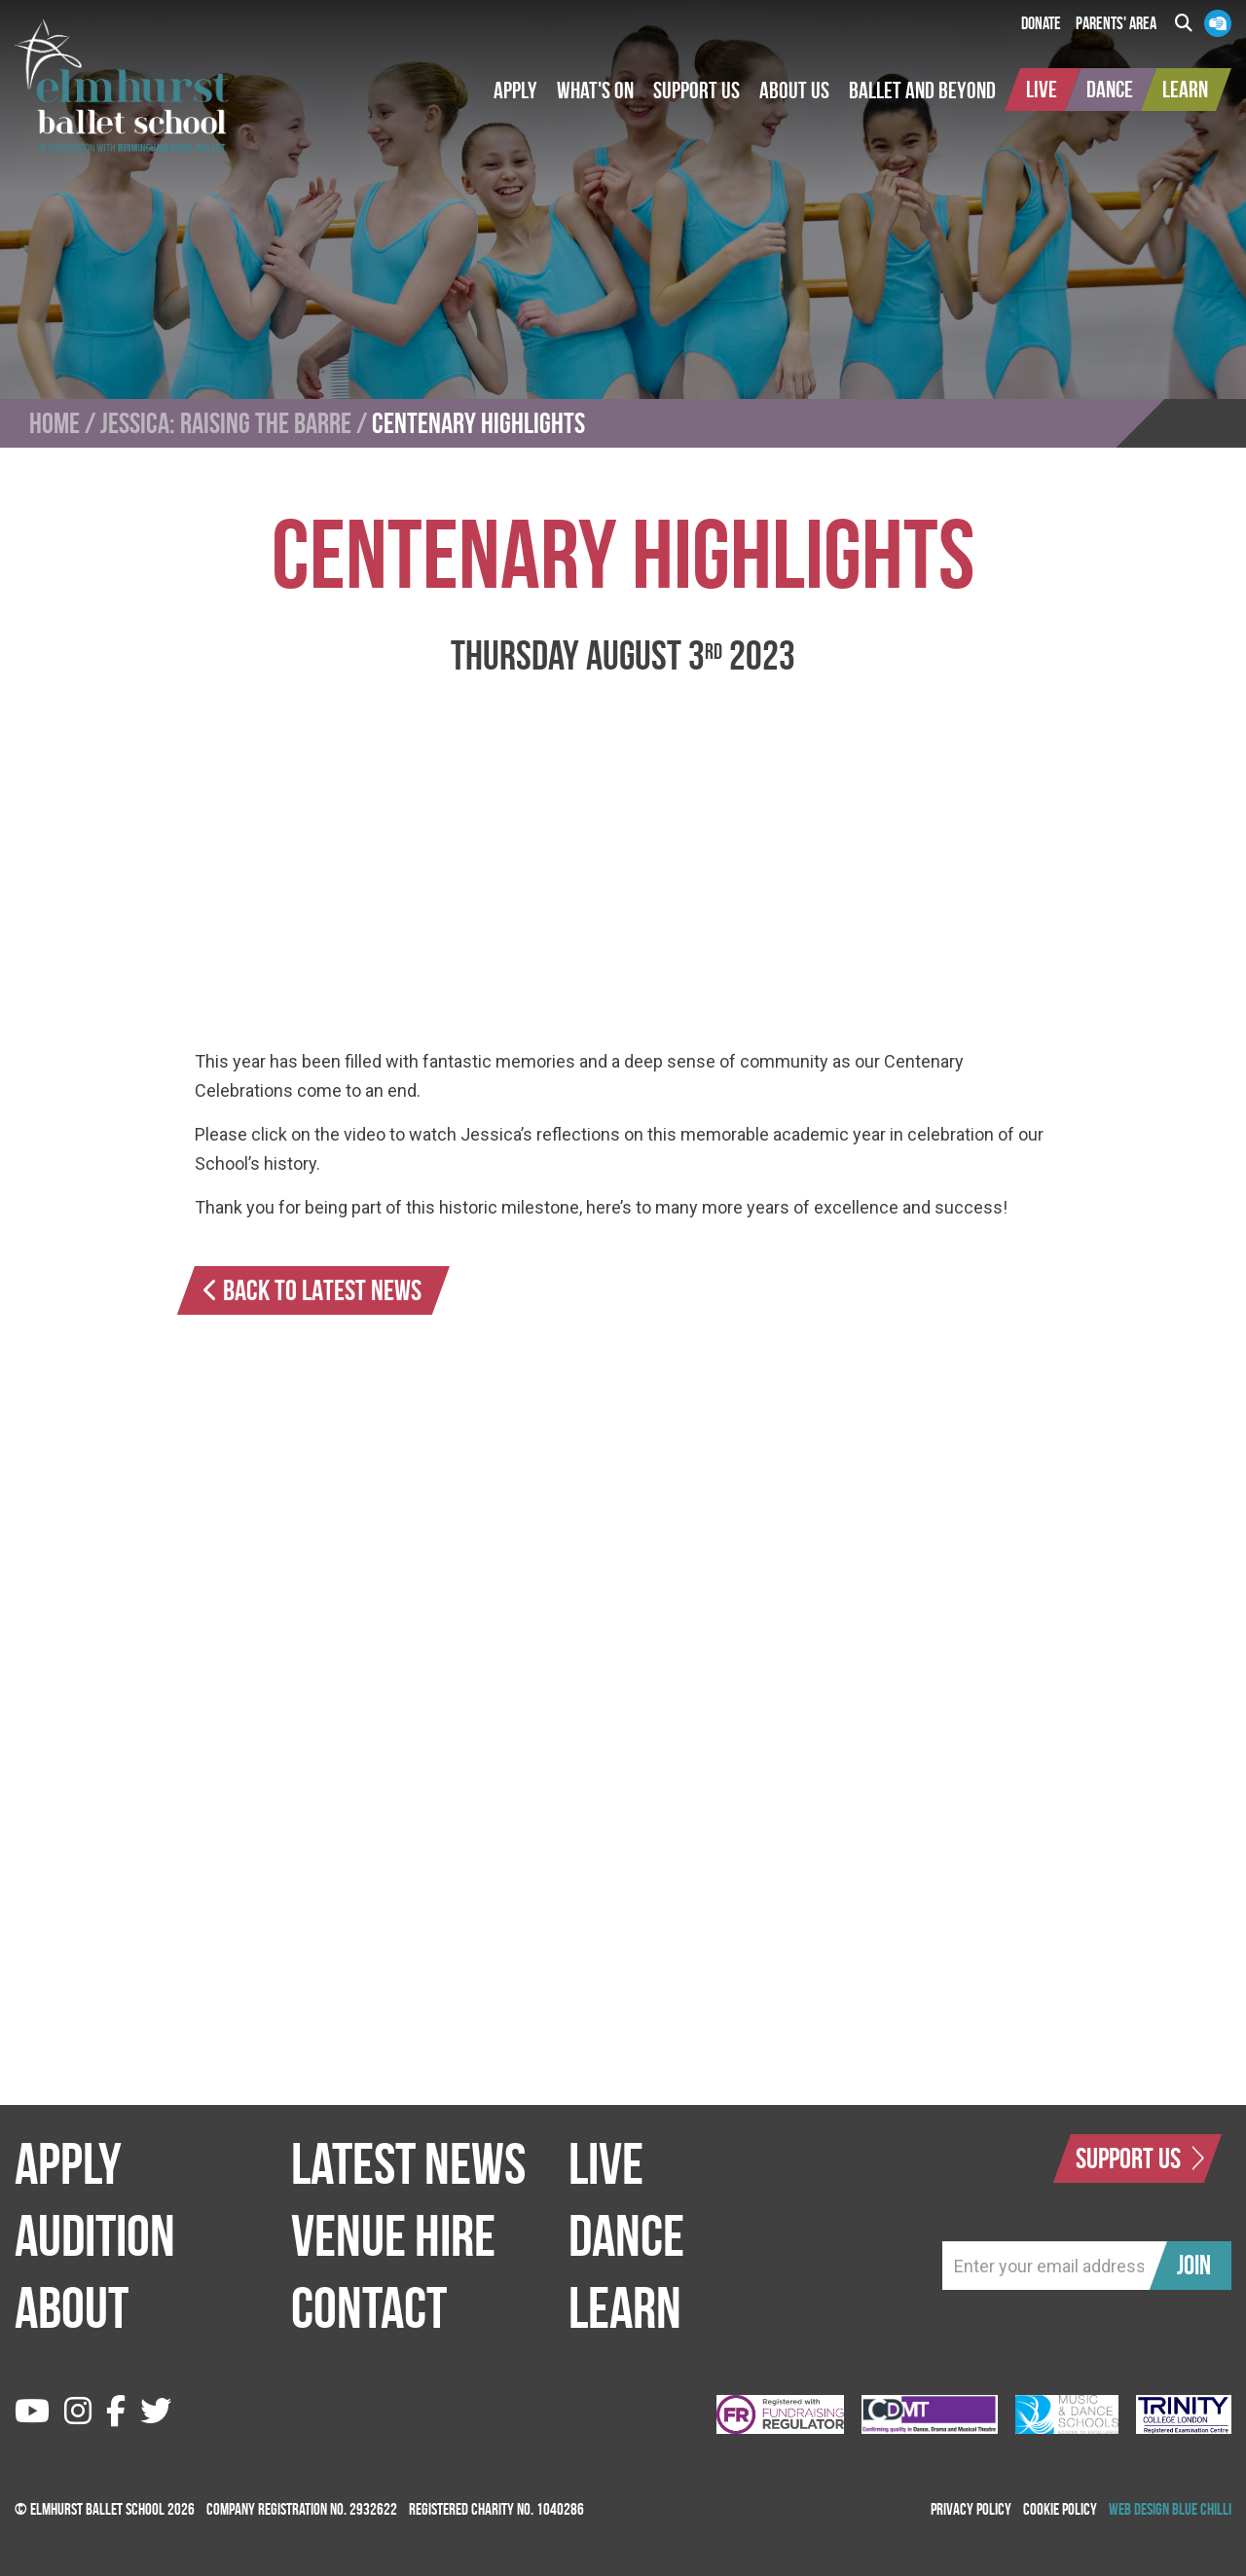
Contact (369, 2307)
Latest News (408, 2163)
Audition (95, 2235)
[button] (515, 90)
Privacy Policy (971, 2509)
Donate (1041, 23)
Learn (624, 2307)
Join (1194, 2265)
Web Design (1139, 2509)
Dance (626, 2235)
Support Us (1140, 2158)
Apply (68, 2163)
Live (605, 2163)
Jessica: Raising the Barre (225, 423)
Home (54, 423)
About (71, 2307)
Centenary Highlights (478, 423)
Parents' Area (1116, 23)
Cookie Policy (1060, 2509)
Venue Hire (393, 2235)
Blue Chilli (1201, 2509)
